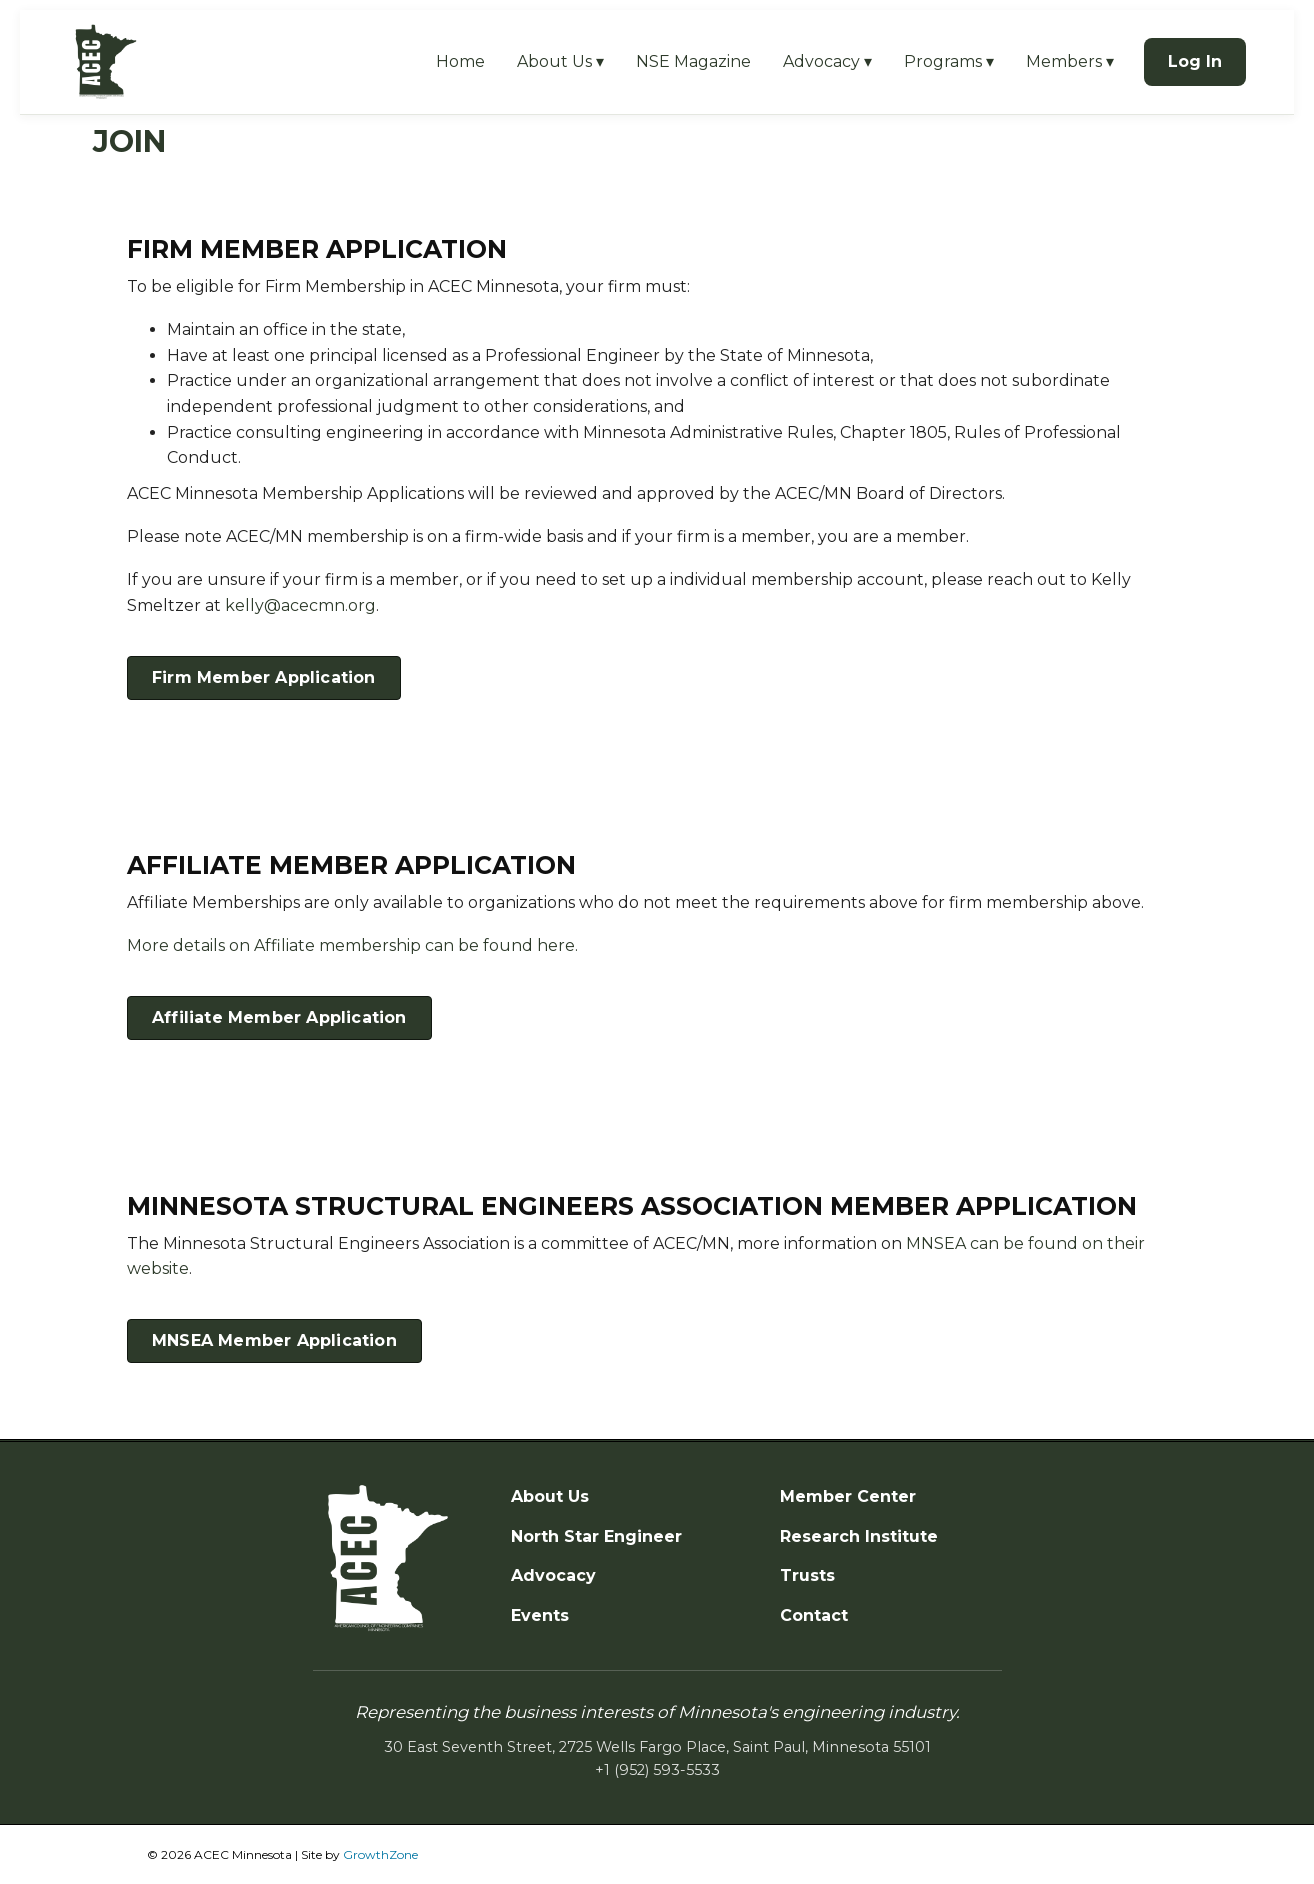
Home (460, 61)
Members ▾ (1070, 61)
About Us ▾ (560, 61)
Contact (814, 1615)
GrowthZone (380, 1854)
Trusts (807, 1575)
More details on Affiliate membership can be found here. (352, 945)
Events (540, 1615)
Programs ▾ (949, 61)
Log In (1195, 61)
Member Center (848, 1496)
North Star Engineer (596, 1536)
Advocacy (553, 1575)
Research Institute (859, 1536)
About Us (550, 1496)
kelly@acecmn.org (300, 605)
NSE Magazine (693, 61)
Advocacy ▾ (827, 61)
